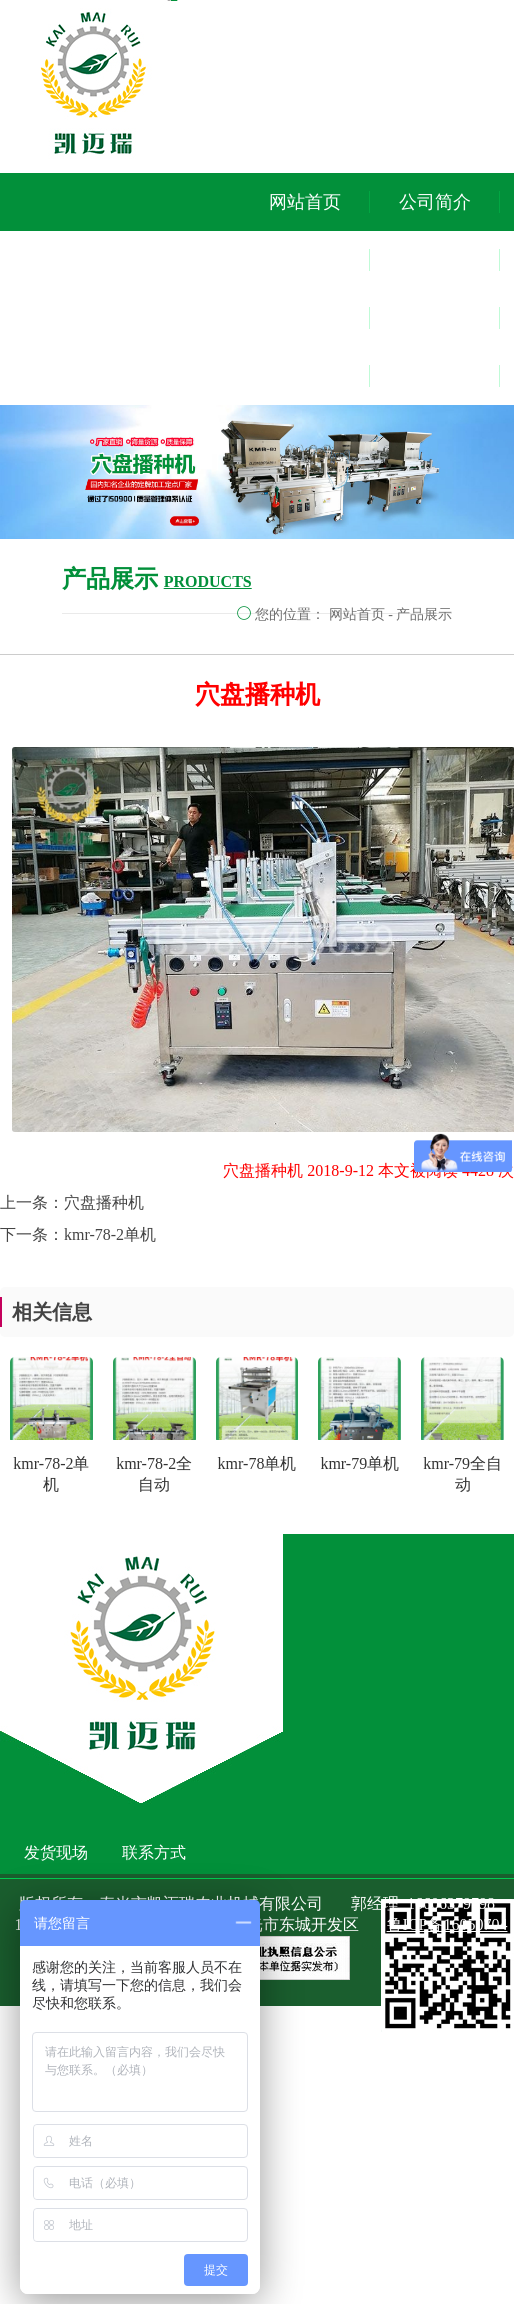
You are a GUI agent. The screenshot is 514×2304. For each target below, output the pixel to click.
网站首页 (305, 202)
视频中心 (305, 318)
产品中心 (305, 260)
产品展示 (424, 614)
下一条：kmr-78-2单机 (78, 1234)
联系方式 (435, 376)
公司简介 (435, 202)
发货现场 (435, 318)
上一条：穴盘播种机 (72, 1202)
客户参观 (435, 260)
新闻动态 (305, 376)
